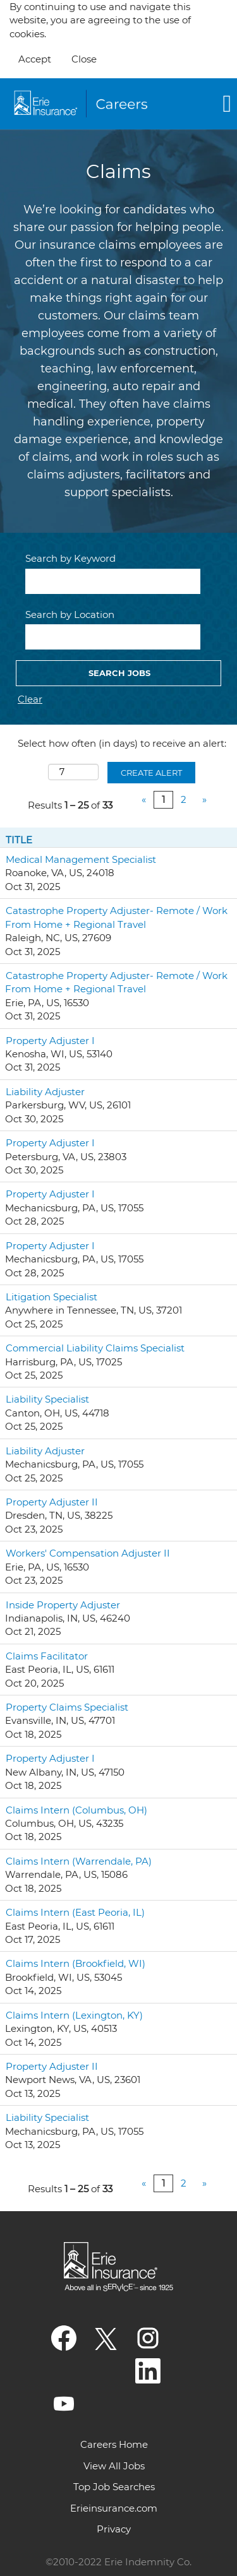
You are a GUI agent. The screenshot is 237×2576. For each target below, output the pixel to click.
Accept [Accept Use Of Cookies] (34, 59)
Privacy (114, 2529)
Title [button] (19, 840)
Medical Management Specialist (81, 859)
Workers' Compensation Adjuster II (88, 1553)
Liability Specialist (47, 1399)
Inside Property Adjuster (63, 1605)
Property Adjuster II (52, 1502)
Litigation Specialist (51, 1297)
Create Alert (151, 773)
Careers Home (114, 2444)
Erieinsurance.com (113, 2508)
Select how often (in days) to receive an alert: (122, 743)
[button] (201, 103)
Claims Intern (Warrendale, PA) (79, 1861)
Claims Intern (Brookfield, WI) (75, 1963)
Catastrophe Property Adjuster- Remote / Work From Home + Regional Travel (116, 917)
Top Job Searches (114, 2486)
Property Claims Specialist (67, 1707)
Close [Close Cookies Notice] (84, 59)
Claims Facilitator (47, 1656)
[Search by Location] (112, 637)
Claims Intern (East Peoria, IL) (75, 1912)
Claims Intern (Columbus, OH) (76, 1810)
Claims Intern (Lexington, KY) (74, 2015)
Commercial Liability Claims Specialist (95, 1348)
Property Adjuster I (50, 1041)
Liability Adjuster (45, 1092)
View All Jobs (114, 2465)
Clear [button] (30, 699)
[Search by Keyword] (112, 581)
